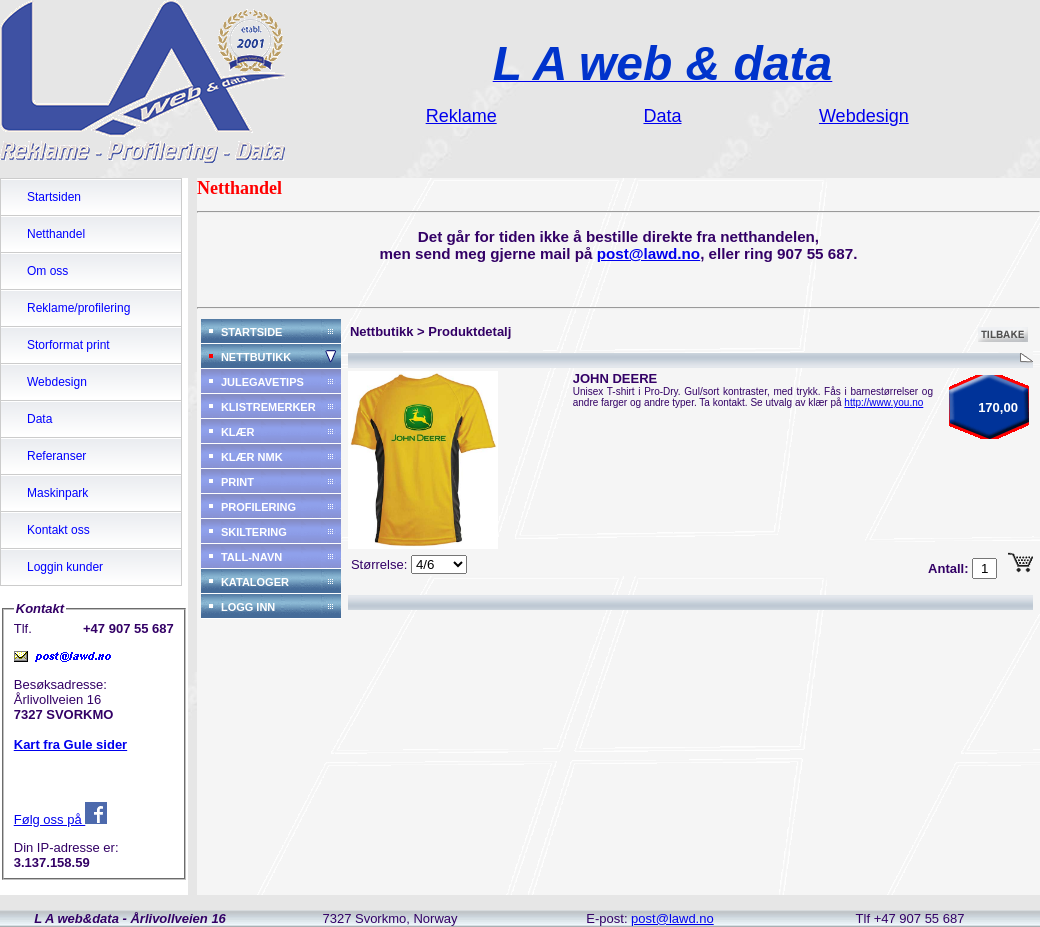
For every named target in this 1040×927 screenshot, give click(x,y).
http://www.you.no (883, 402)
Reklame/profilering (78, 308)
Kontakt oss (58, 530)
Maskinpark (57, 493)
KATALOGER (255, 582)
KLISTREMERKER (268, 407)
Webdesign (57, 382)
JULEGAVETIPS (262, 382)
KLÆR (238, 432)
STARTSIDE (252, 332)
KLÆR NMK (252, 457)
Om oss (47, 271)
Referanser (56, 456)
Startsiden (54, 197)
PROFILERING (258, 507)
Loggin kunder (65, 567)
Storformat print (68, 345)
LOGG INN (248, 607)
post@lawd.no (649, 253)
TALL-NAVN (251, 557)
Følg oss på (61, 819)
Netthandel (56, 234)
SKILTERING (254, 532)
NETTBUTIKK (256, 357)
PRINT (237, 482)
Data (39, 419)
